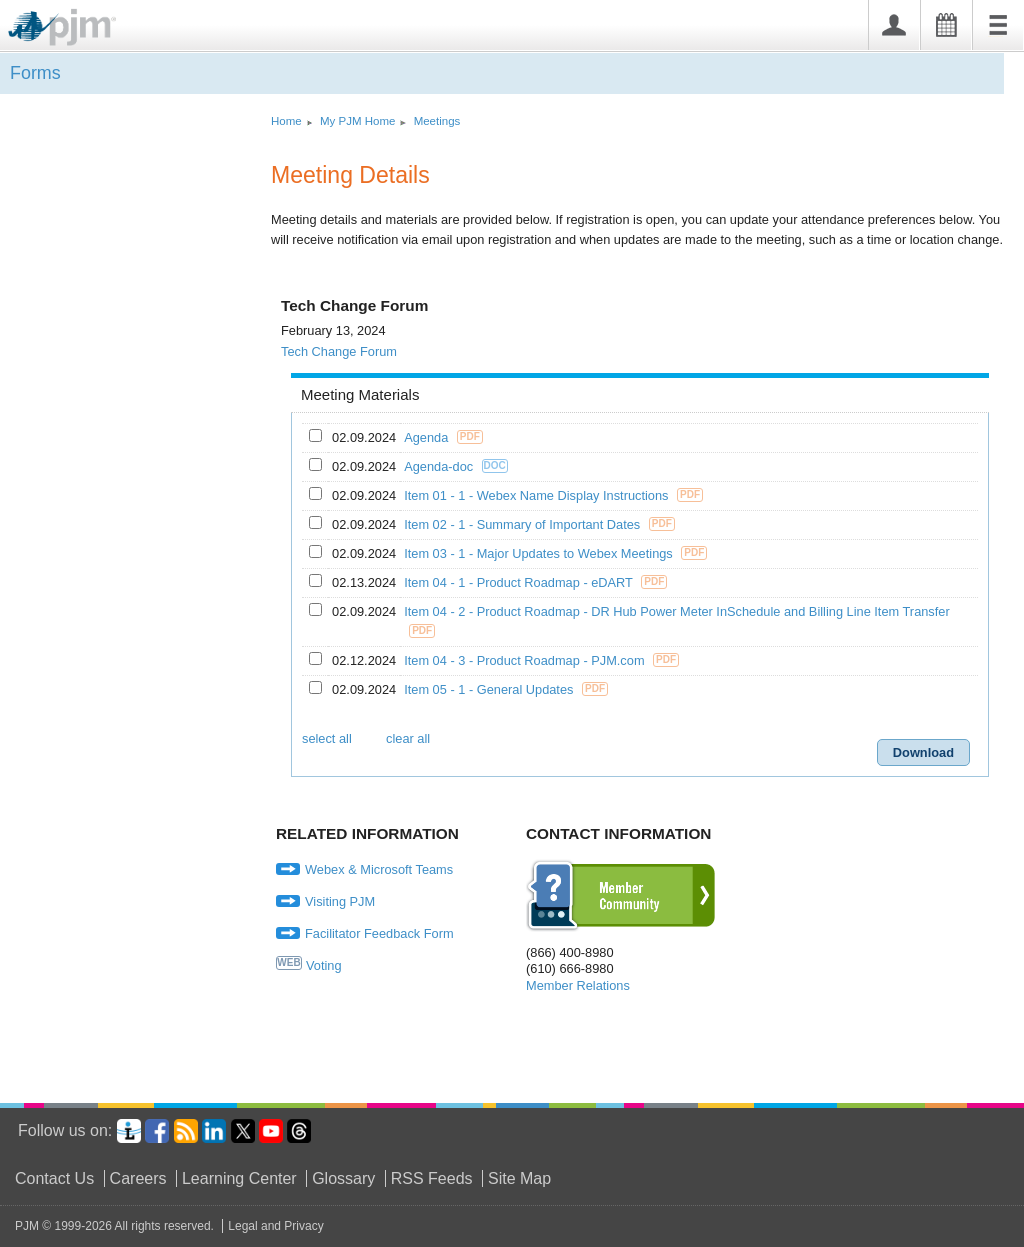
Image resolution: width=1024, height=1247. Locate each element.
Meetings (437, 121)
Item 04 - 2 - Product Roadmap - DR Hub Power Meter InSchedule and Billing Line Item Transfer (678, 611)
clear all (408, 738)
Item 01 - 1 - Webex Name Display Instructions (538, 495)
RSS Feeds (432, 1178)
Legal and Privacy (275, 1226)
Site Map (519, 1178)
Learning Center (239, 1178)
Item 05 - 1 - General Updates (490, 689)
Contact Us (54, 1178)
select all (327, 738)
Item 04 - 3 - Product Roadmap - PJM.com (526, 660)
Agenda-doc (440, 466)
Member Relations (578, 985)
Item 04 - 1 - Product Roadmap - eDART (520, 582)
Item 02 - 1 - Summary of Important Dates (524, 524)
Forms (35, 73)
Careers (138, 1178)
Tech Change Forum (339, 351)
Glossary (343, 1178)
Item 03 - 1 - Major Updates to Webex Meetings (540, 553)
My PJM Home (358, 121)
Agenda (428, 437)
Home (286, 121)
